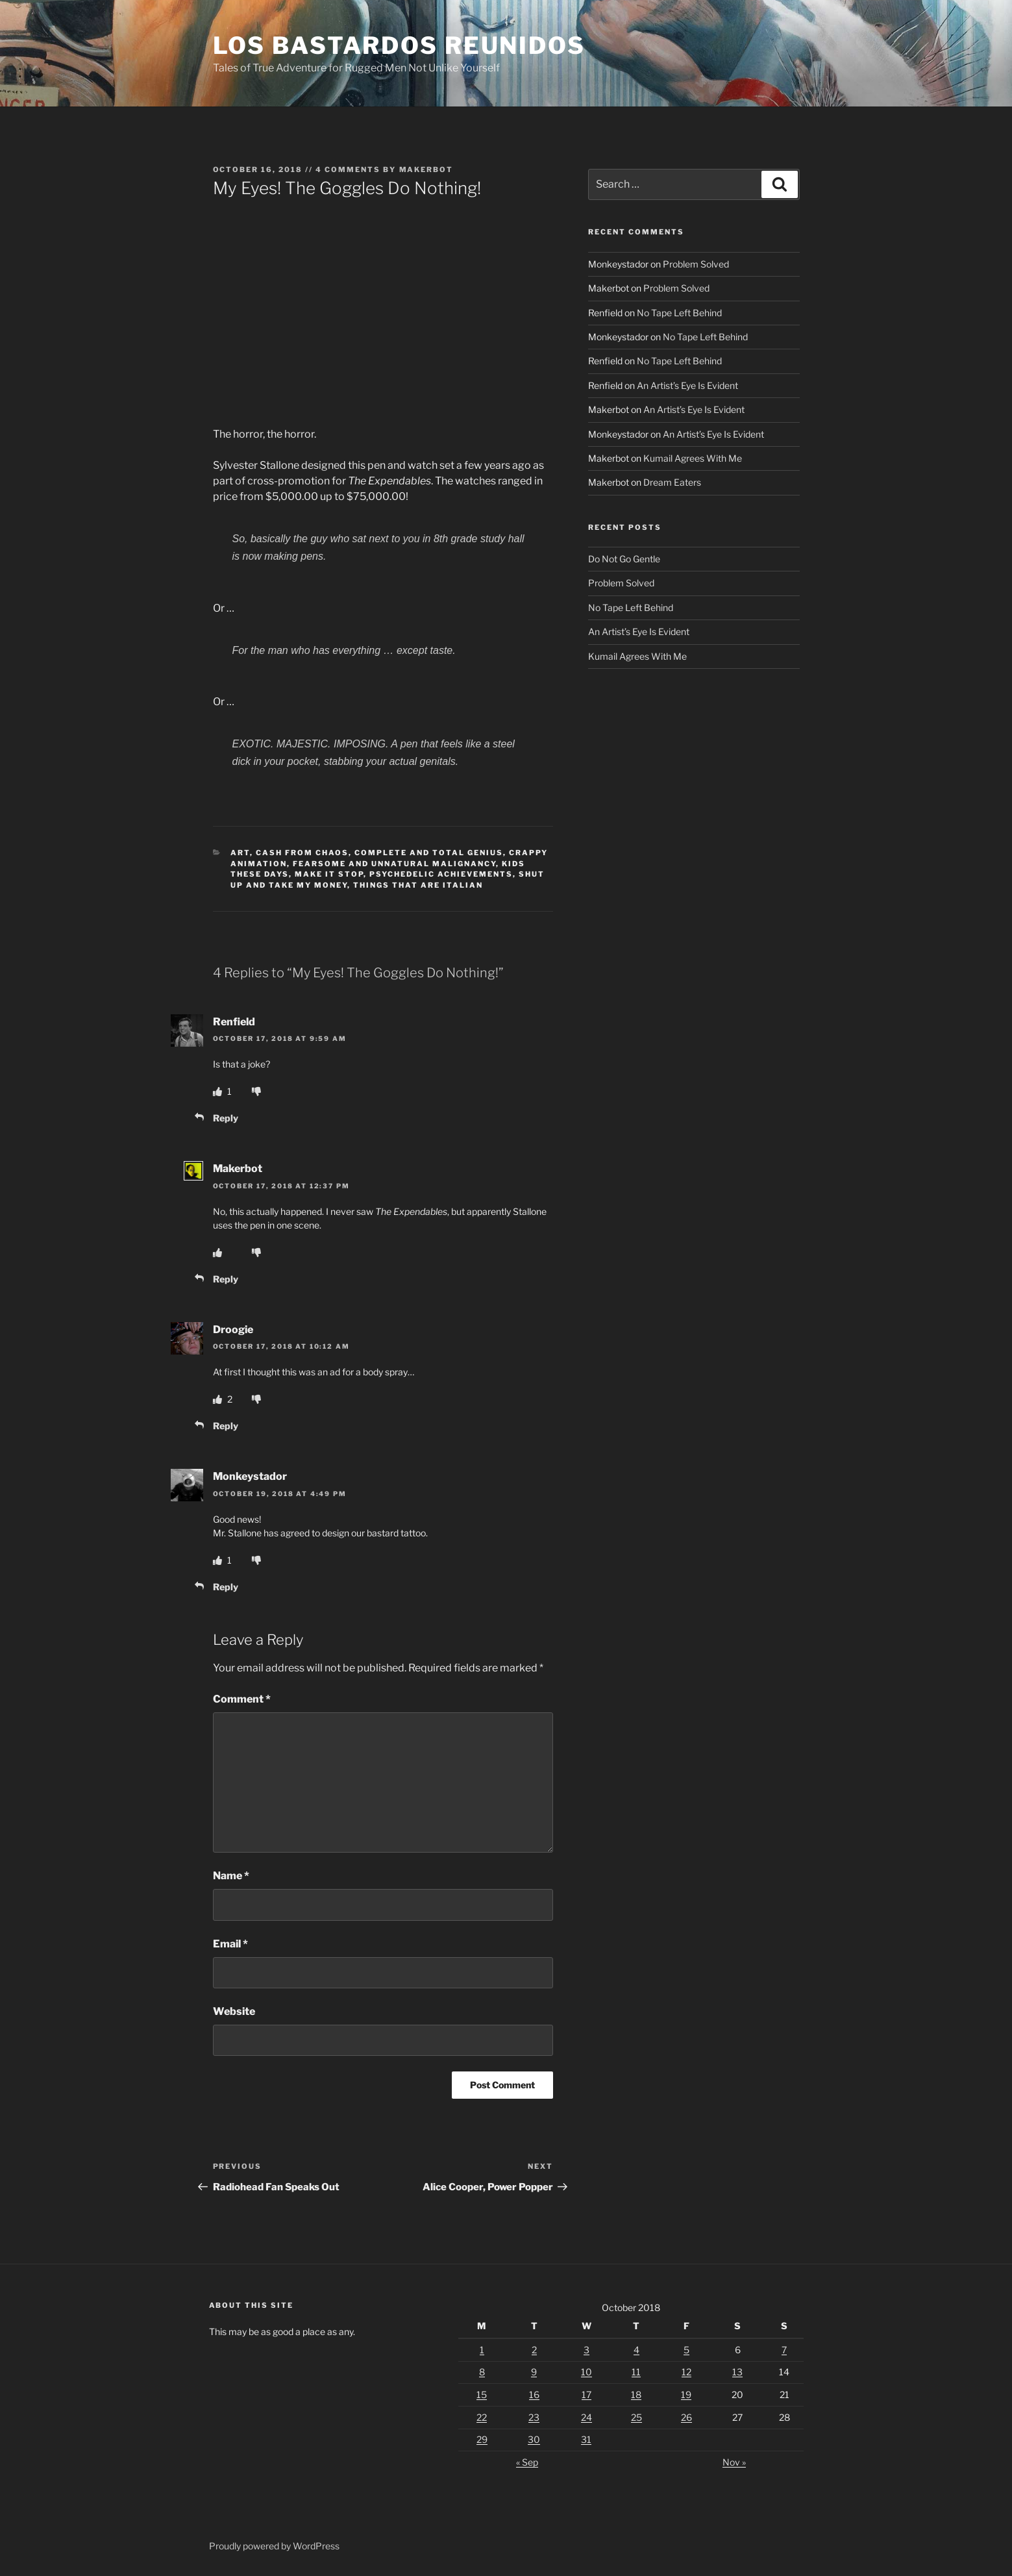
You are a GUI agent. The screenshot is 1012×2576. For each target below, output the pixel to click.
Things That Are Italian (418, 885)
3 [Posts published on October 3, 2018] (586, 2349)
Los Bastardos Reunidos (399, 45)
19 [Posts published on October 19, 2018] (686, 2394)
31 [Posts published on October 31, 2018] (586, 2439)
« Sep (527, 2462)
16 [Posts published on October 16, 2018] (534, 2394)
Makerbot (426, 169)
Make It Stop (329, 874)
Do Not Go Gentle (624, 558)
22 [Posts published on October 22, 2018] (481, 2417)
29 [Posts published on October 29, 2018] (481, 2439)
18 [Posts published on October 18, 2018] (636, 2394)
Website (234, 2011)
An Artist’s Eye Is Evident (687, 385)
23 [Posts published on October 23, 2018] (533, 2417)
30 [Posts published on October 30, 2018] (534, 2439)
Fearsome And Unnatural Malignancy (394, 863)
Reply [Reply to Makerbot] (225, 1278)
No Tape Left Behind (679, 312)
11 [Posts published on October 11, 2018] (636, 2371)
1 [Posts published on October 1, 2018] (482, 2349)
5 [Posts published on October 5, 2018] (686, 2349)
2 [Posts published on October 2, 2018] (534, 2349)
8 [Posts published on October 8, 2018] (482, 2371)
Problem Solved (696, 263)
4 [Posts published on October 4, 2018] (636, 2349)
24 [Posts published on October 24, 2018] (586, 2417)
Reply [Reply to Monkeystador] (225, 1586)
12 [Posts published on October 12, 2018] (686, 2371)
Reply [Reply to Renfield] (225, 1117)
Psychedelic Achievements (441, 874)
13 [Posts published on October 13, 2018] (737, 2371)
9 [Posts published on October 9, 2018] (534, 2371)
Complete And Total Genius (428, 852)
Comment (242, 1699)
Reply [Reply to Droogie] (225, 1425)
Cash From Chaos (302, 852)
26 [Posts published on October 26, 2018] (686, 2417)
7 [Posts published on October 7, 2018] (784, 2349)
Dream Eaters (672, 482)
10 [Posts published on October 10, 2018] (586, 2371)
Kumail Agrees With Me (692, 458)
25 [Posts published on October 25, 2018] (636, 2417)
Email (230, 1944)
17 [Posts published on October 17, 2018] (586, 2394)
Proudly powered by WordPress (274, 2545)
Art (240, 852)
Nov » (734, 2462)
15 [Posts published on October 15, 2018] (481, 2394)
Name (231, 1875)
